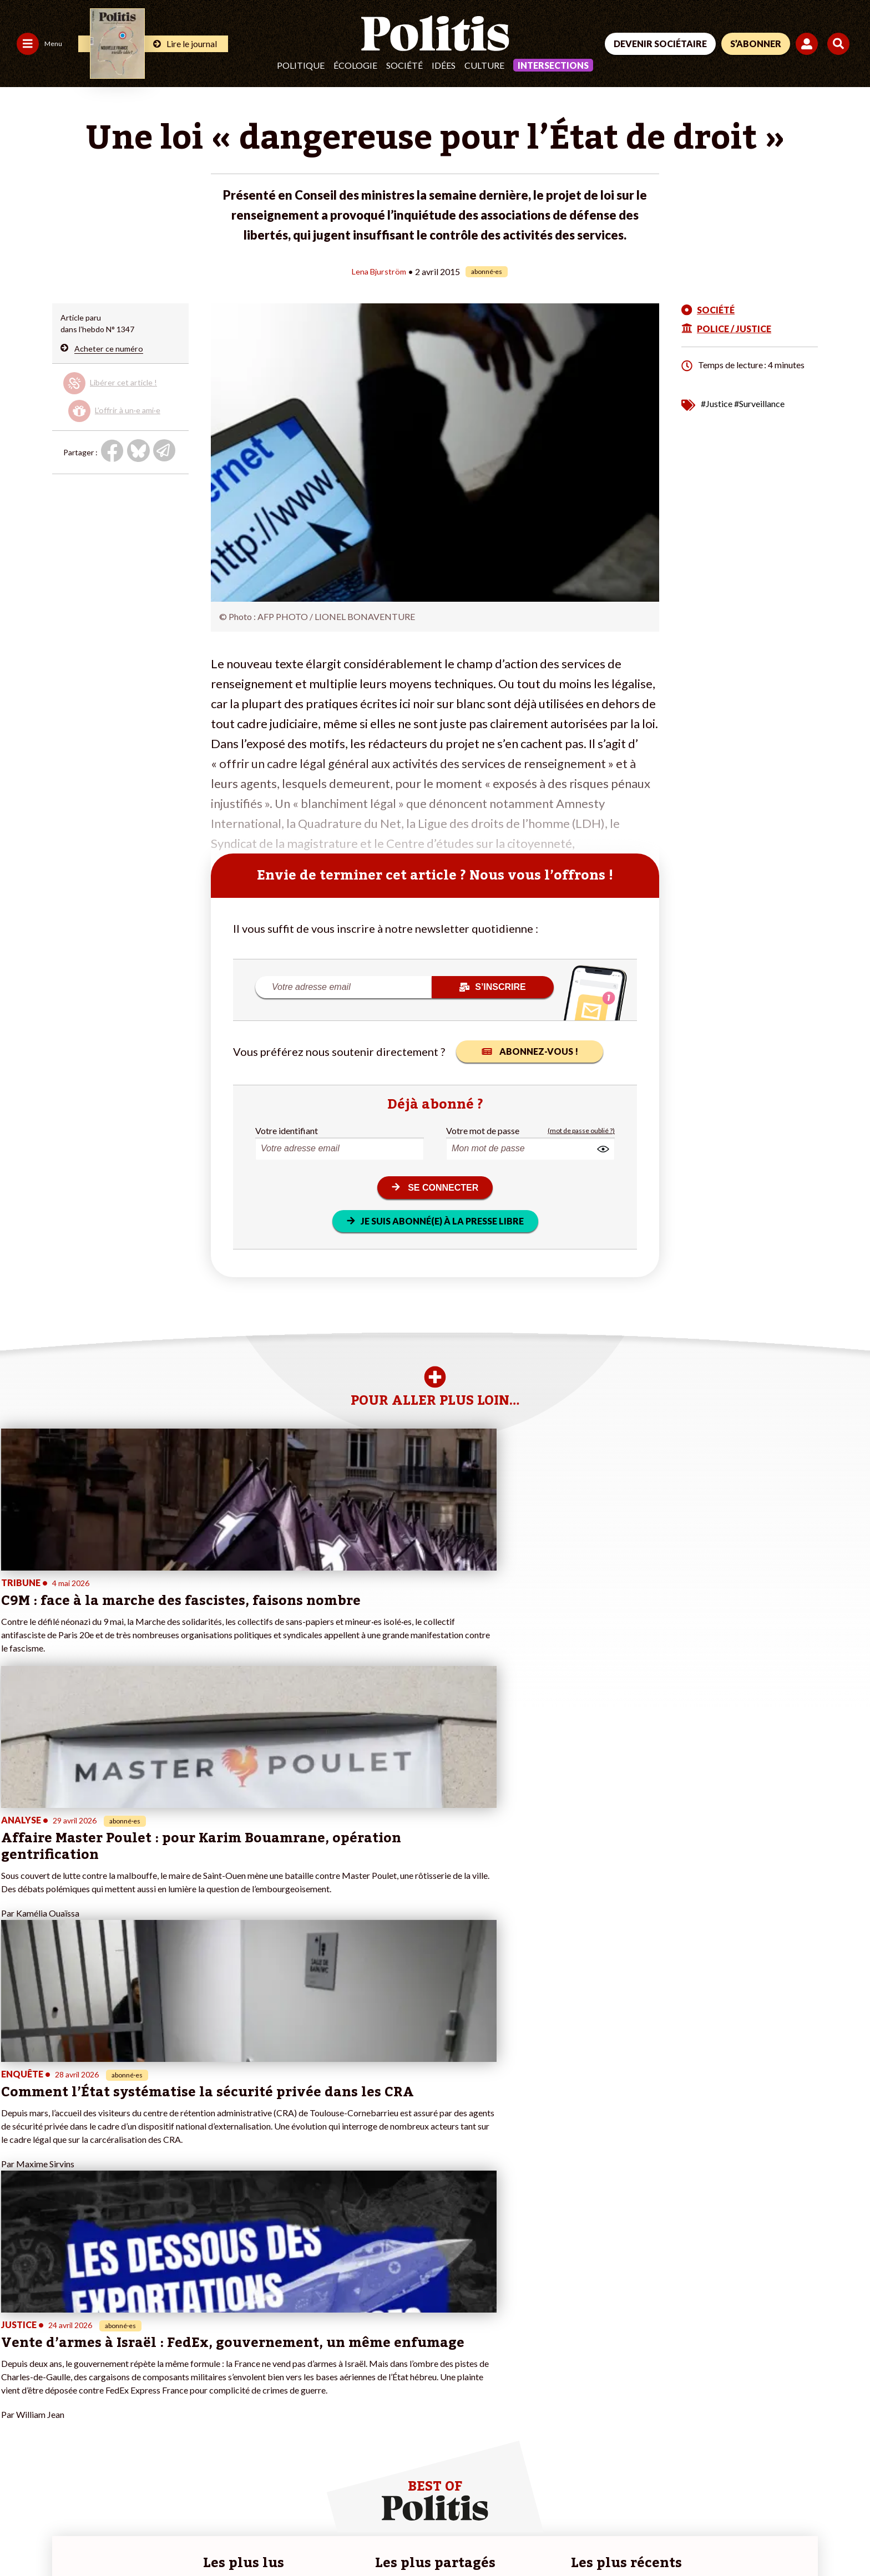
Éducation (89, 2386)
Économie (89, 2375)
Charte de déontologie (166, 2537)
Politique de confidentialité (328, 2537)
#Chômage (302, 2398)
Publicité (408, 2537)
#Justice (716, 403)
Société (404, 65)
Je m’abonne (165, 2375)
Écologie (355, 65)
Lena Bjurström (379, 271)
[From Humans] (720, 2518)
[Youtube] (776, 2493)
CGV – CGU (243, 2537)
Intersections (553, 65)
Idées (444, 65)
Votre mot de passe (482, 1130)
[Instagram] (811, 2493)
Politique (301, 65)
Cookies (452, 2537)
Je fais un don (167, 2351)
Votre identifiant (286, 1130)
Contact (21, 2537)
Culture (484, 65)
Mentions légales (80, 2537)
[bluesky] (741, 2493)
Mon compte (166, 2410)
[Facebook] (707, 2493)
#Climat (296, 2351)
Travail (83, 2363)
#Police (295, 2363)
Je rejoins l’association (182, 2386)
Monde (84, 2351)
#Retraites (301, 2386)
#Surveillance (759, 403)
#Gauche (299, 2375)
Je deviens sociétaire (180, 2363)
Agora (16, 2351)
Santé (82, 2398)
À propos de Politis (177, 2398)
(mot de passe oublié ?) (581, 1130)
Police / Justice (98, 2410)
